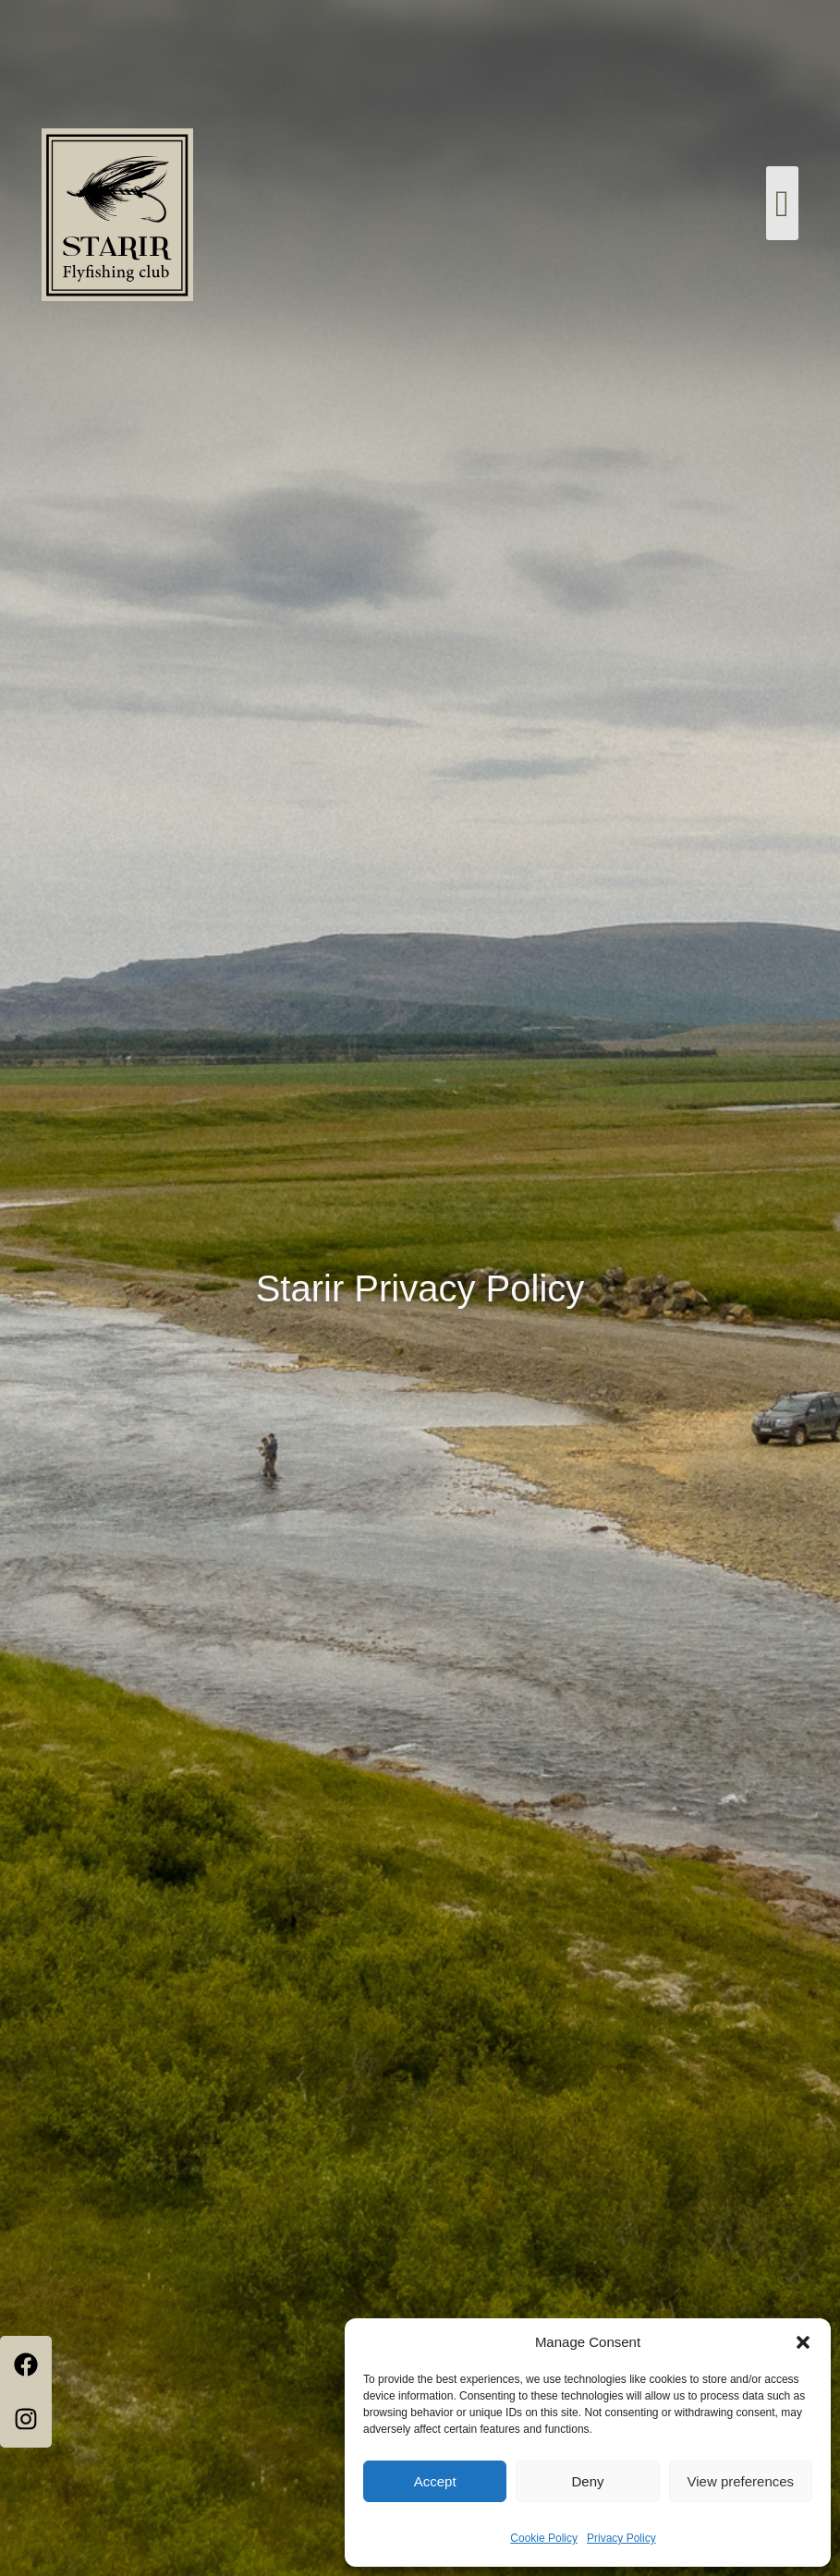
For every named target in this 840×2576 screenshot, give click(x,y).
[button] (803, 2342)
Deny (587, 2481)
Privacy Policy (621, 2538)
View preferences (741, 2481)
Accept (435, 2481)
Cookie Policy (544, 2538)
